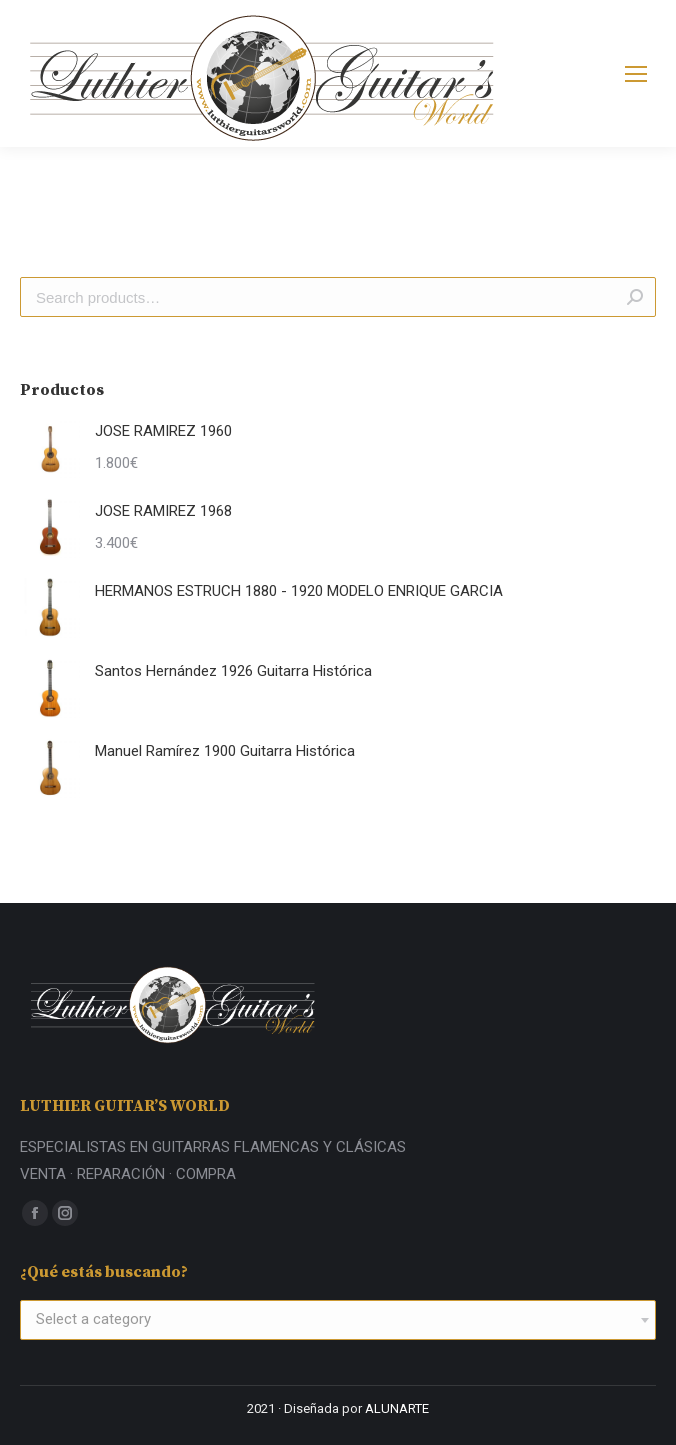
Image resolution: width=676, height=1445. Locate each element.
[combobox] (338, 1320)
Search (635, 297)
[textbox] (93, 1320)
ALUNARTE (397, 1408)
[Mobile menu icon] (636, 74)
